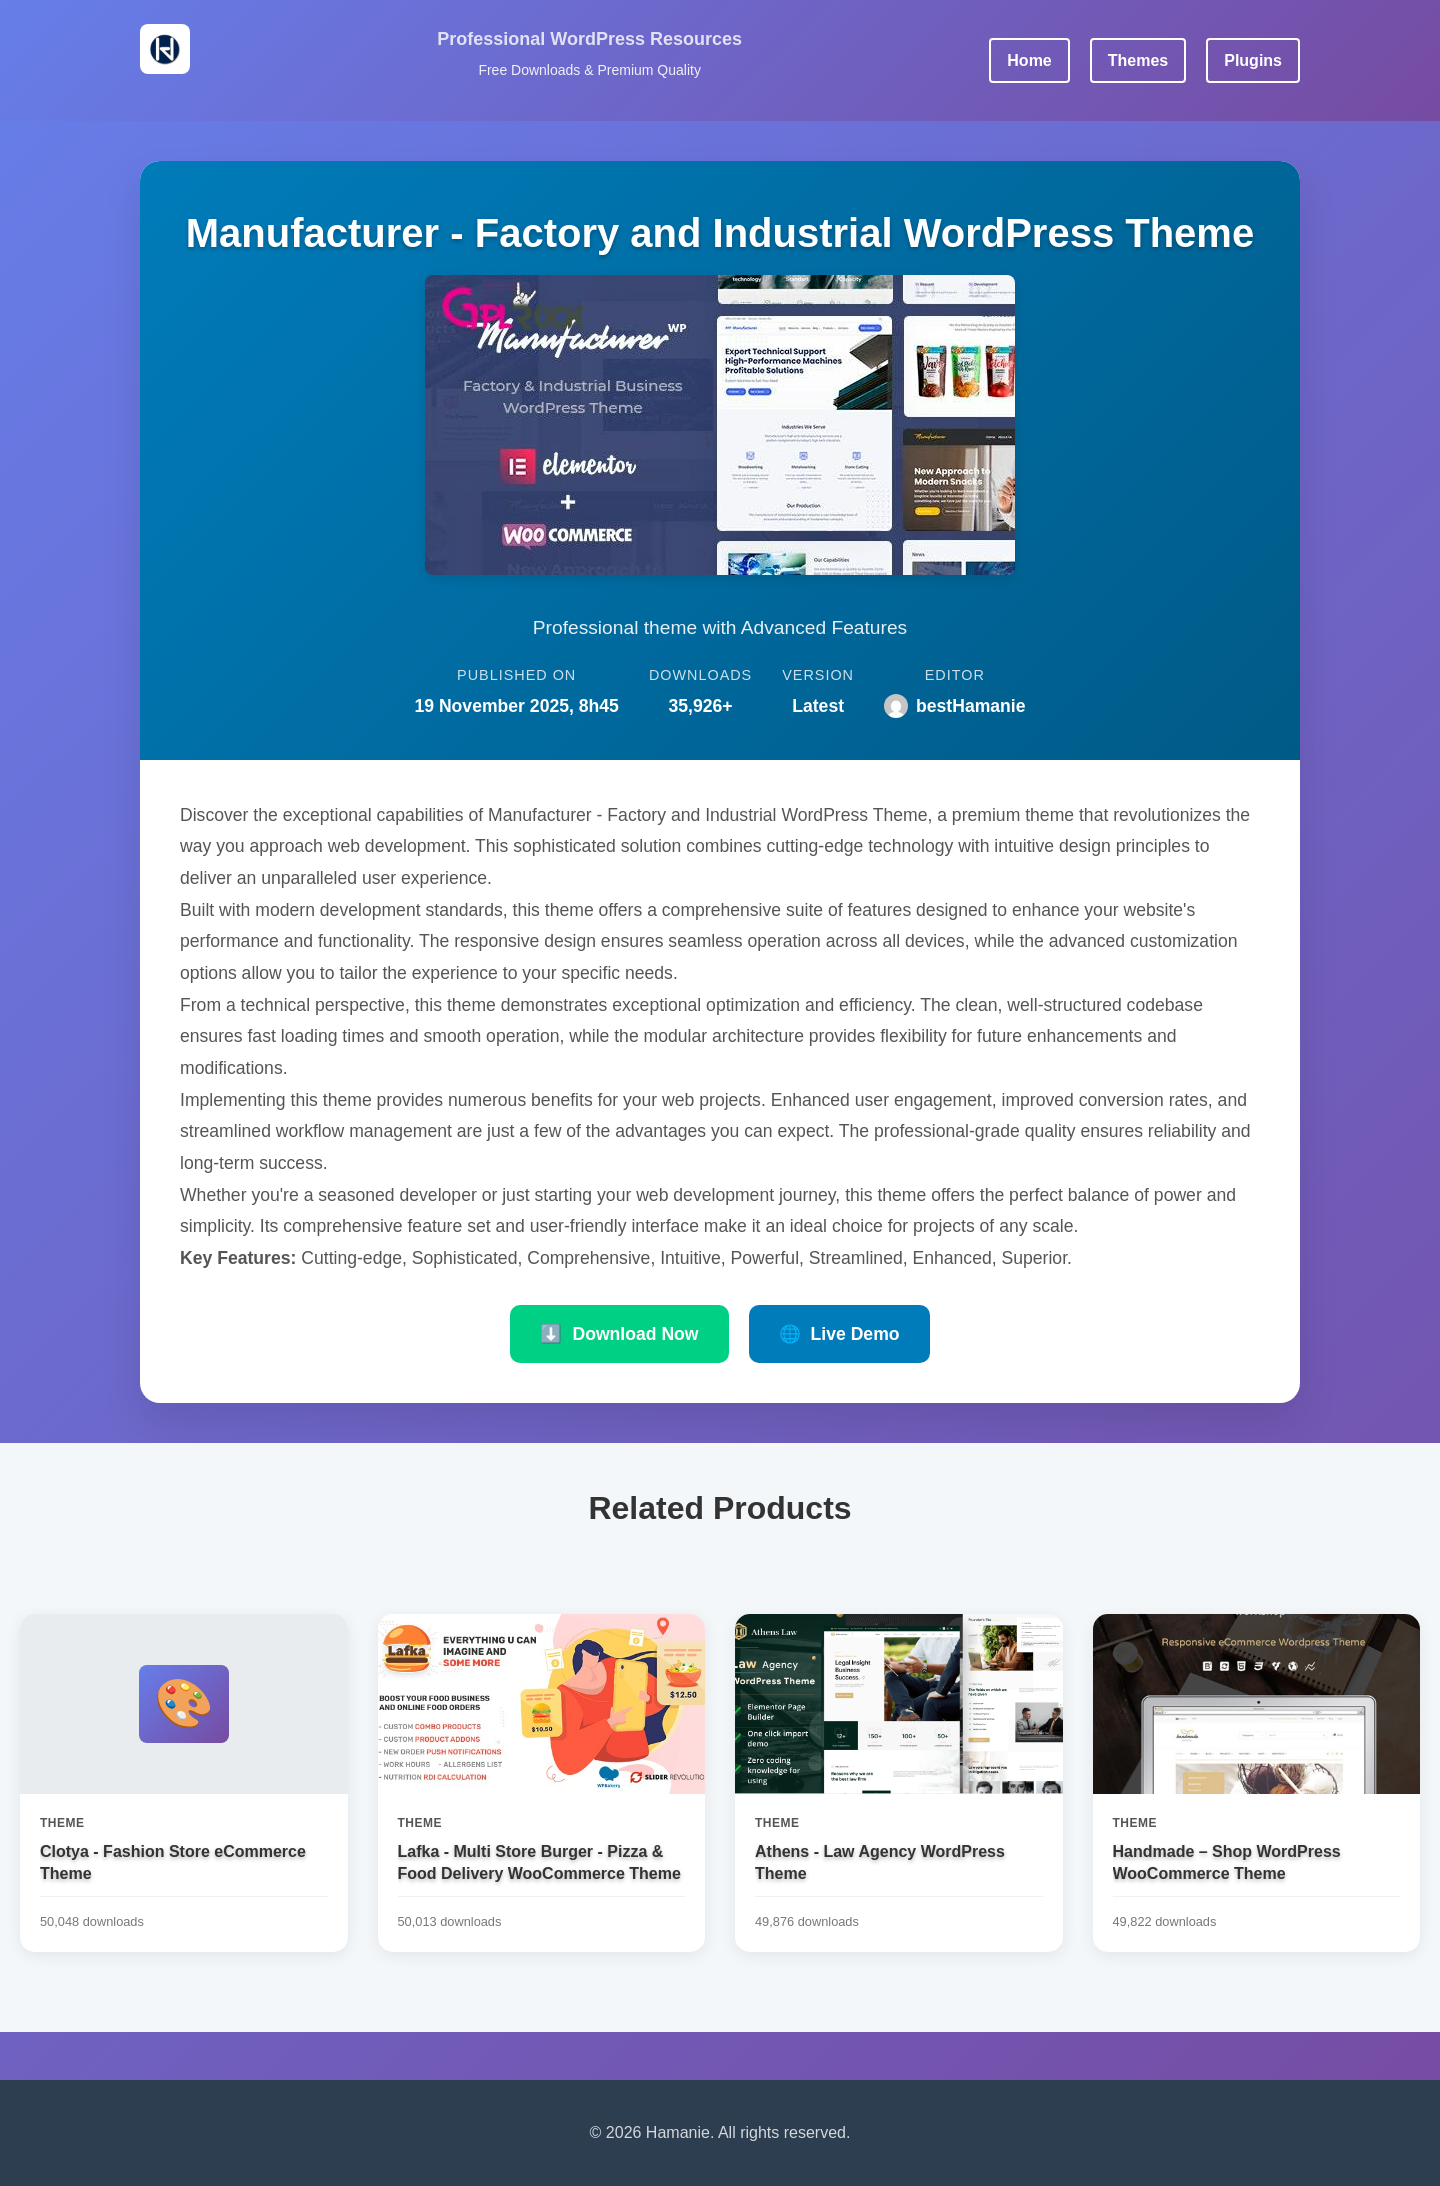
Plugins (1253, 60)
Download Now (619, 1334)
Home (1029, 60)
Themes (1138, 60)
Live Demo (839, 1334)
